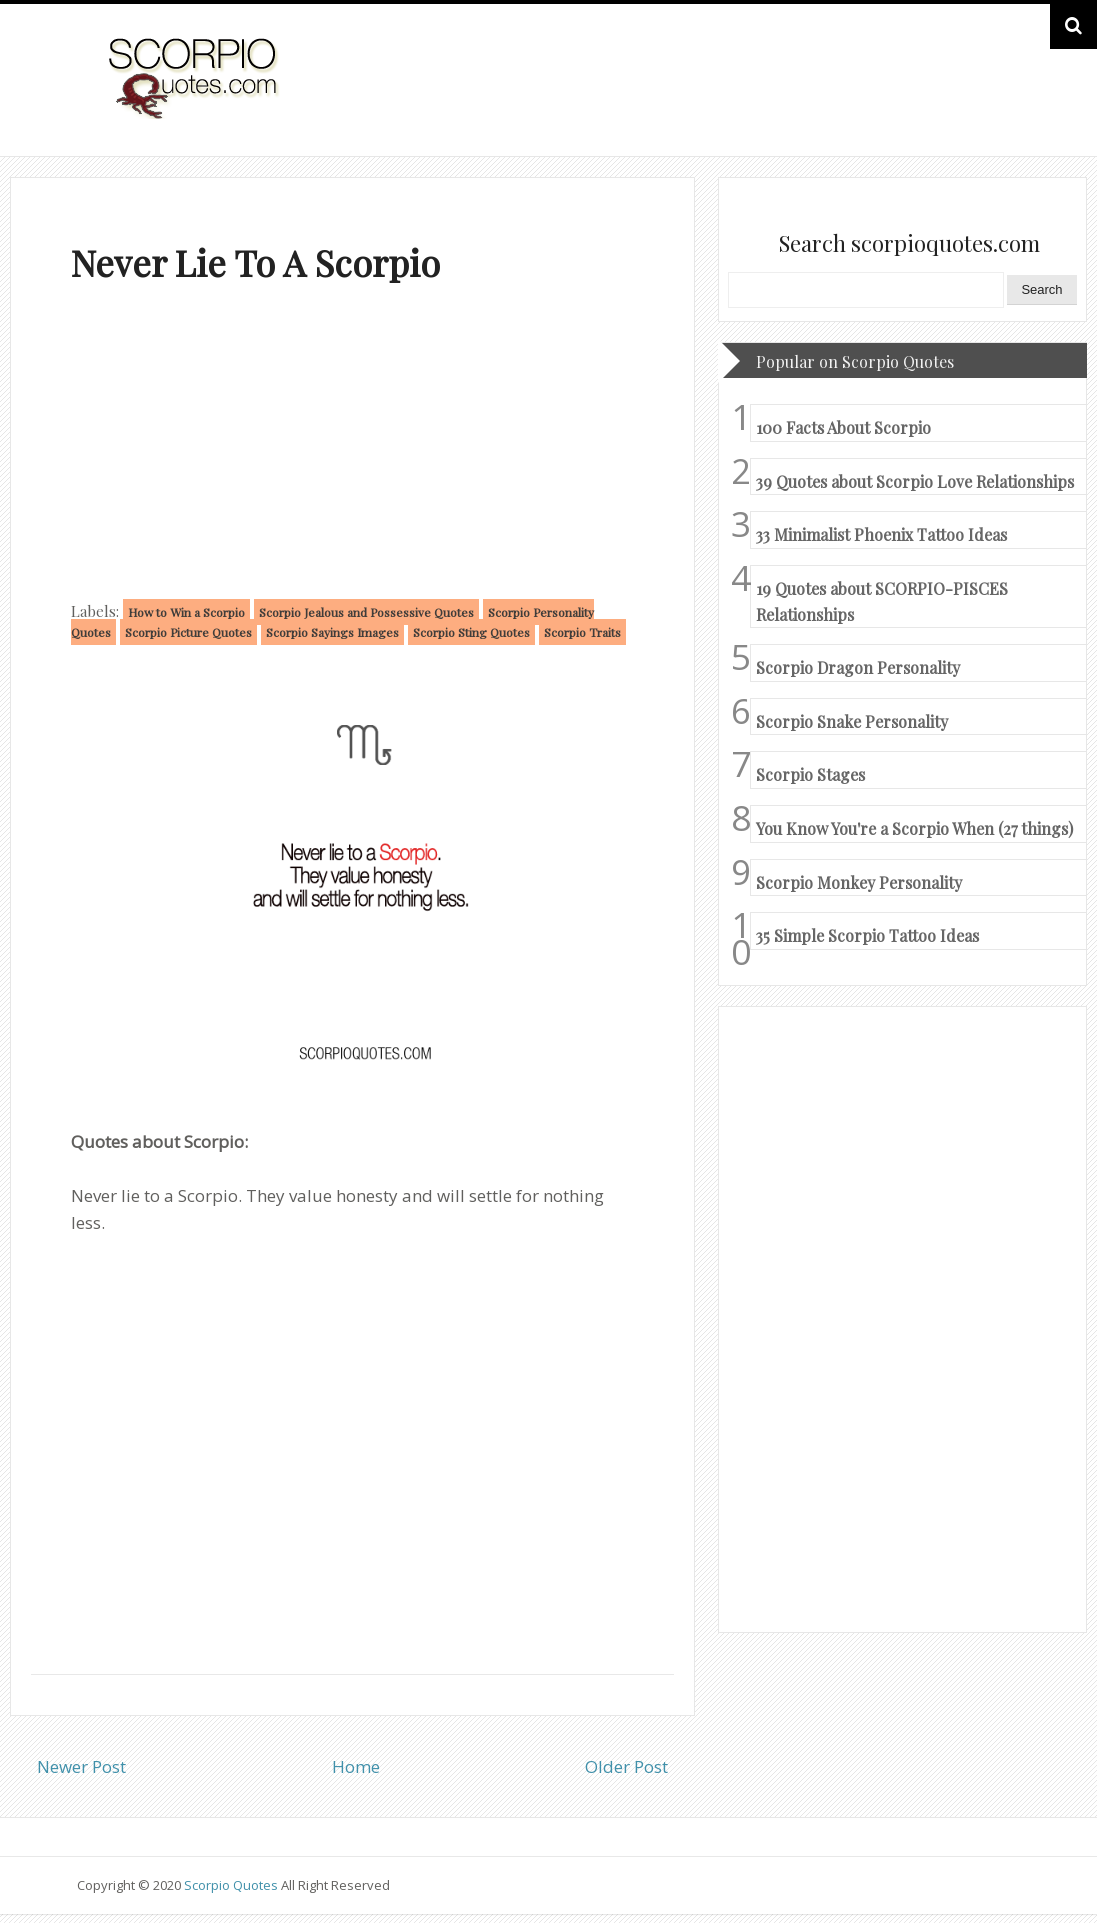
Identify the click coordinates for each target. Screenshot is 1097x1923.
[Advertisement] (352, 446)
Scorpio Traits (582, 632)
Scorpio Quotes (232, 1885)
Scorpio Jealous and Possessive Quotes (366, 612)
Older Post (626, 1766)
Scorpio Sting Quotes (471, 632)
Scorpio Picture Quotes (188, 632)
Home (356, 1766)
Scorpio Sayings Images (332, 632)
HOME (964, 98)
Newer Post (81, 1766)
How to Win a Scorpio (186, 612)
